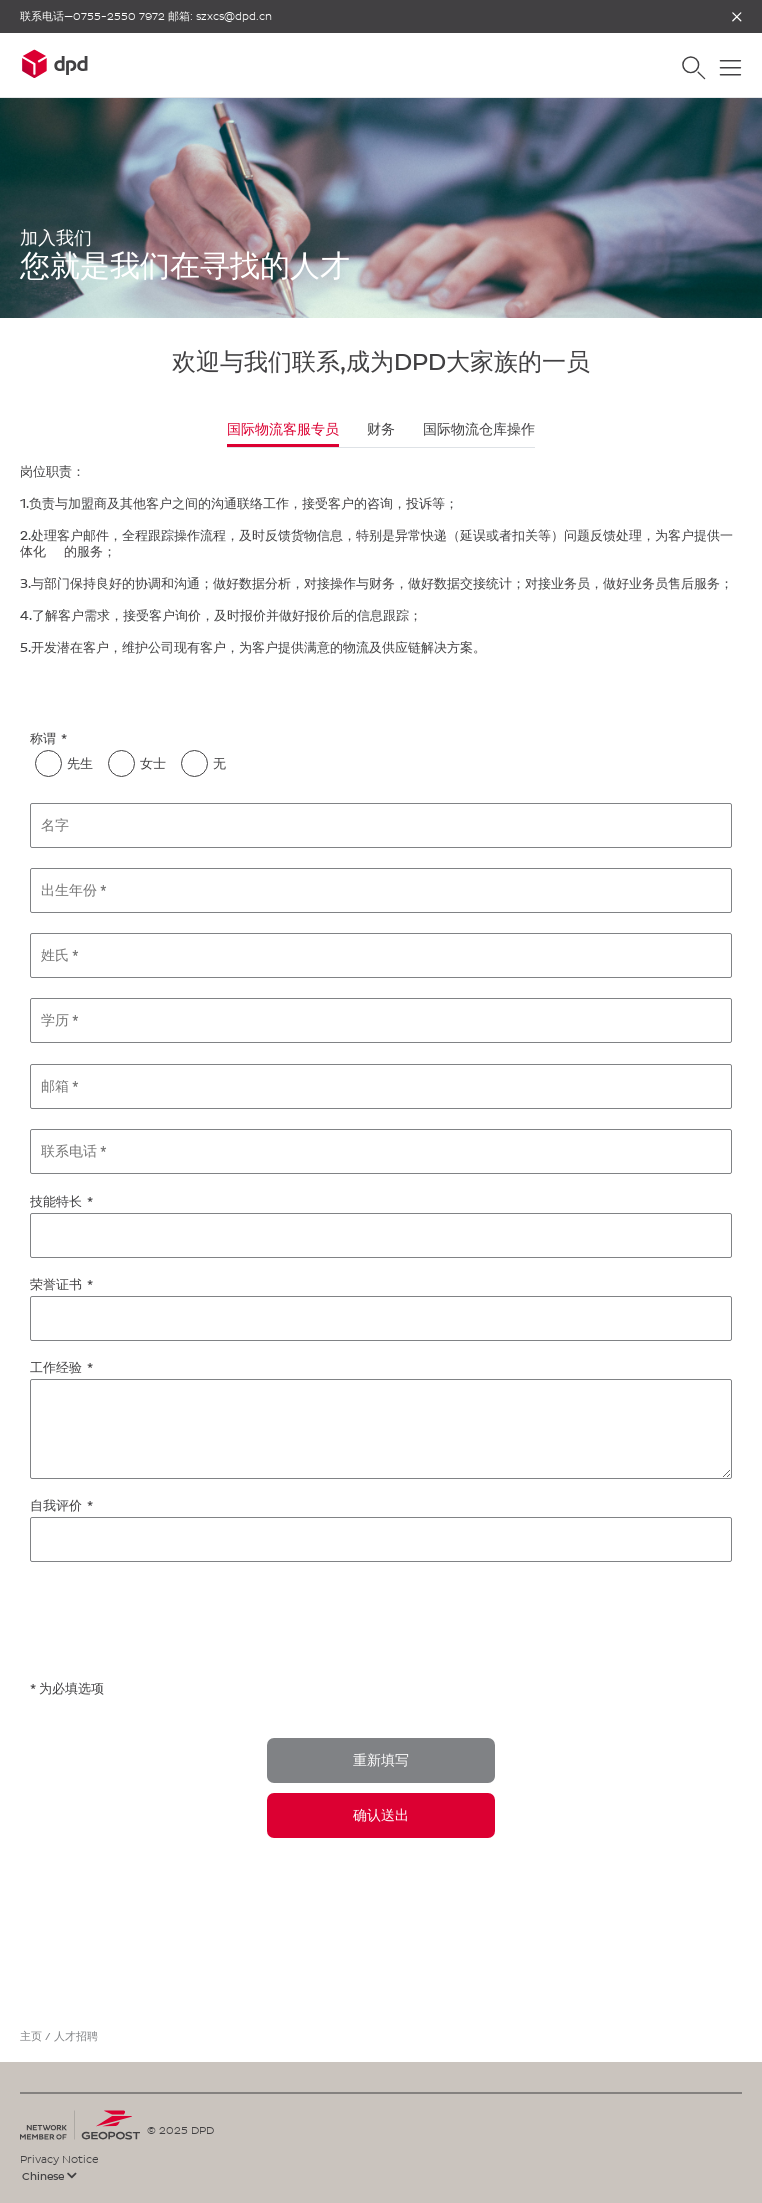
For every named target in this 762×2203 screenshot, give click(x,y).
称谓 (43, 738)
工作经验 (56, 1367)
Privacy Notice (59, 2159)
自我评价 (56, 1505)
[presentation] (182, 1622)
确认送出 (381, 1815)
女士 (153, 763)
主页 (31, 2036)
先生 (80, 763)
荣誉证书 (56, 1284)
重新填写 (381, 1760)
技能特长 (56, 1201)
